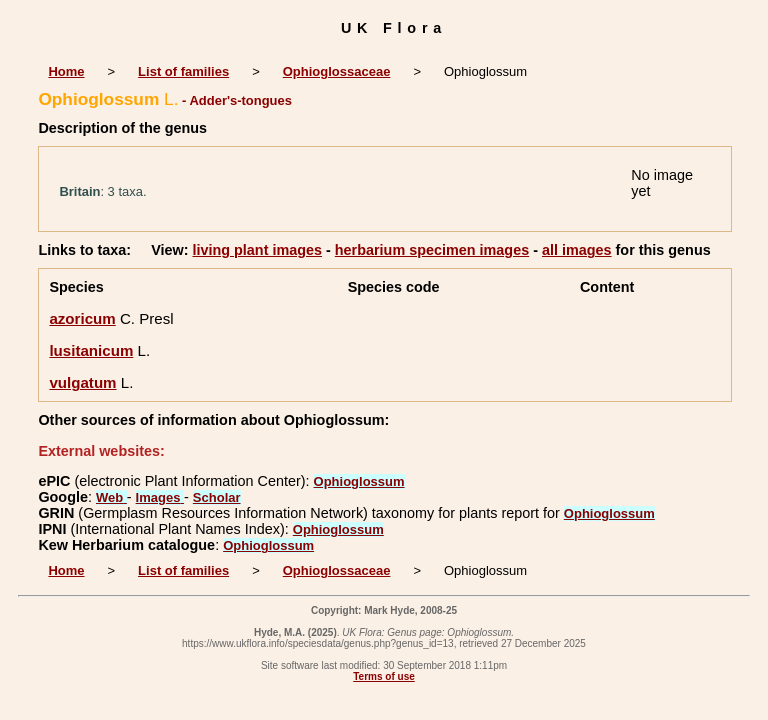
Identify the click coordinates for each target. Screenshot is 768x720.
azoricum (82, 318)
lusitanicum (91, 350)
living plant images (257, 250)
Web (111, 497)
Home (66, 71)
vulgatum (82, 382)
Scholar (217, 497)
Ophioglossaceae (337, 71)
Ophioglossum (359, 481)
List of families (183, 71)
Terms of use (384, 676)
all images (577, 250)
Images (160, 497)
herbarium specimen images (432, 250)
